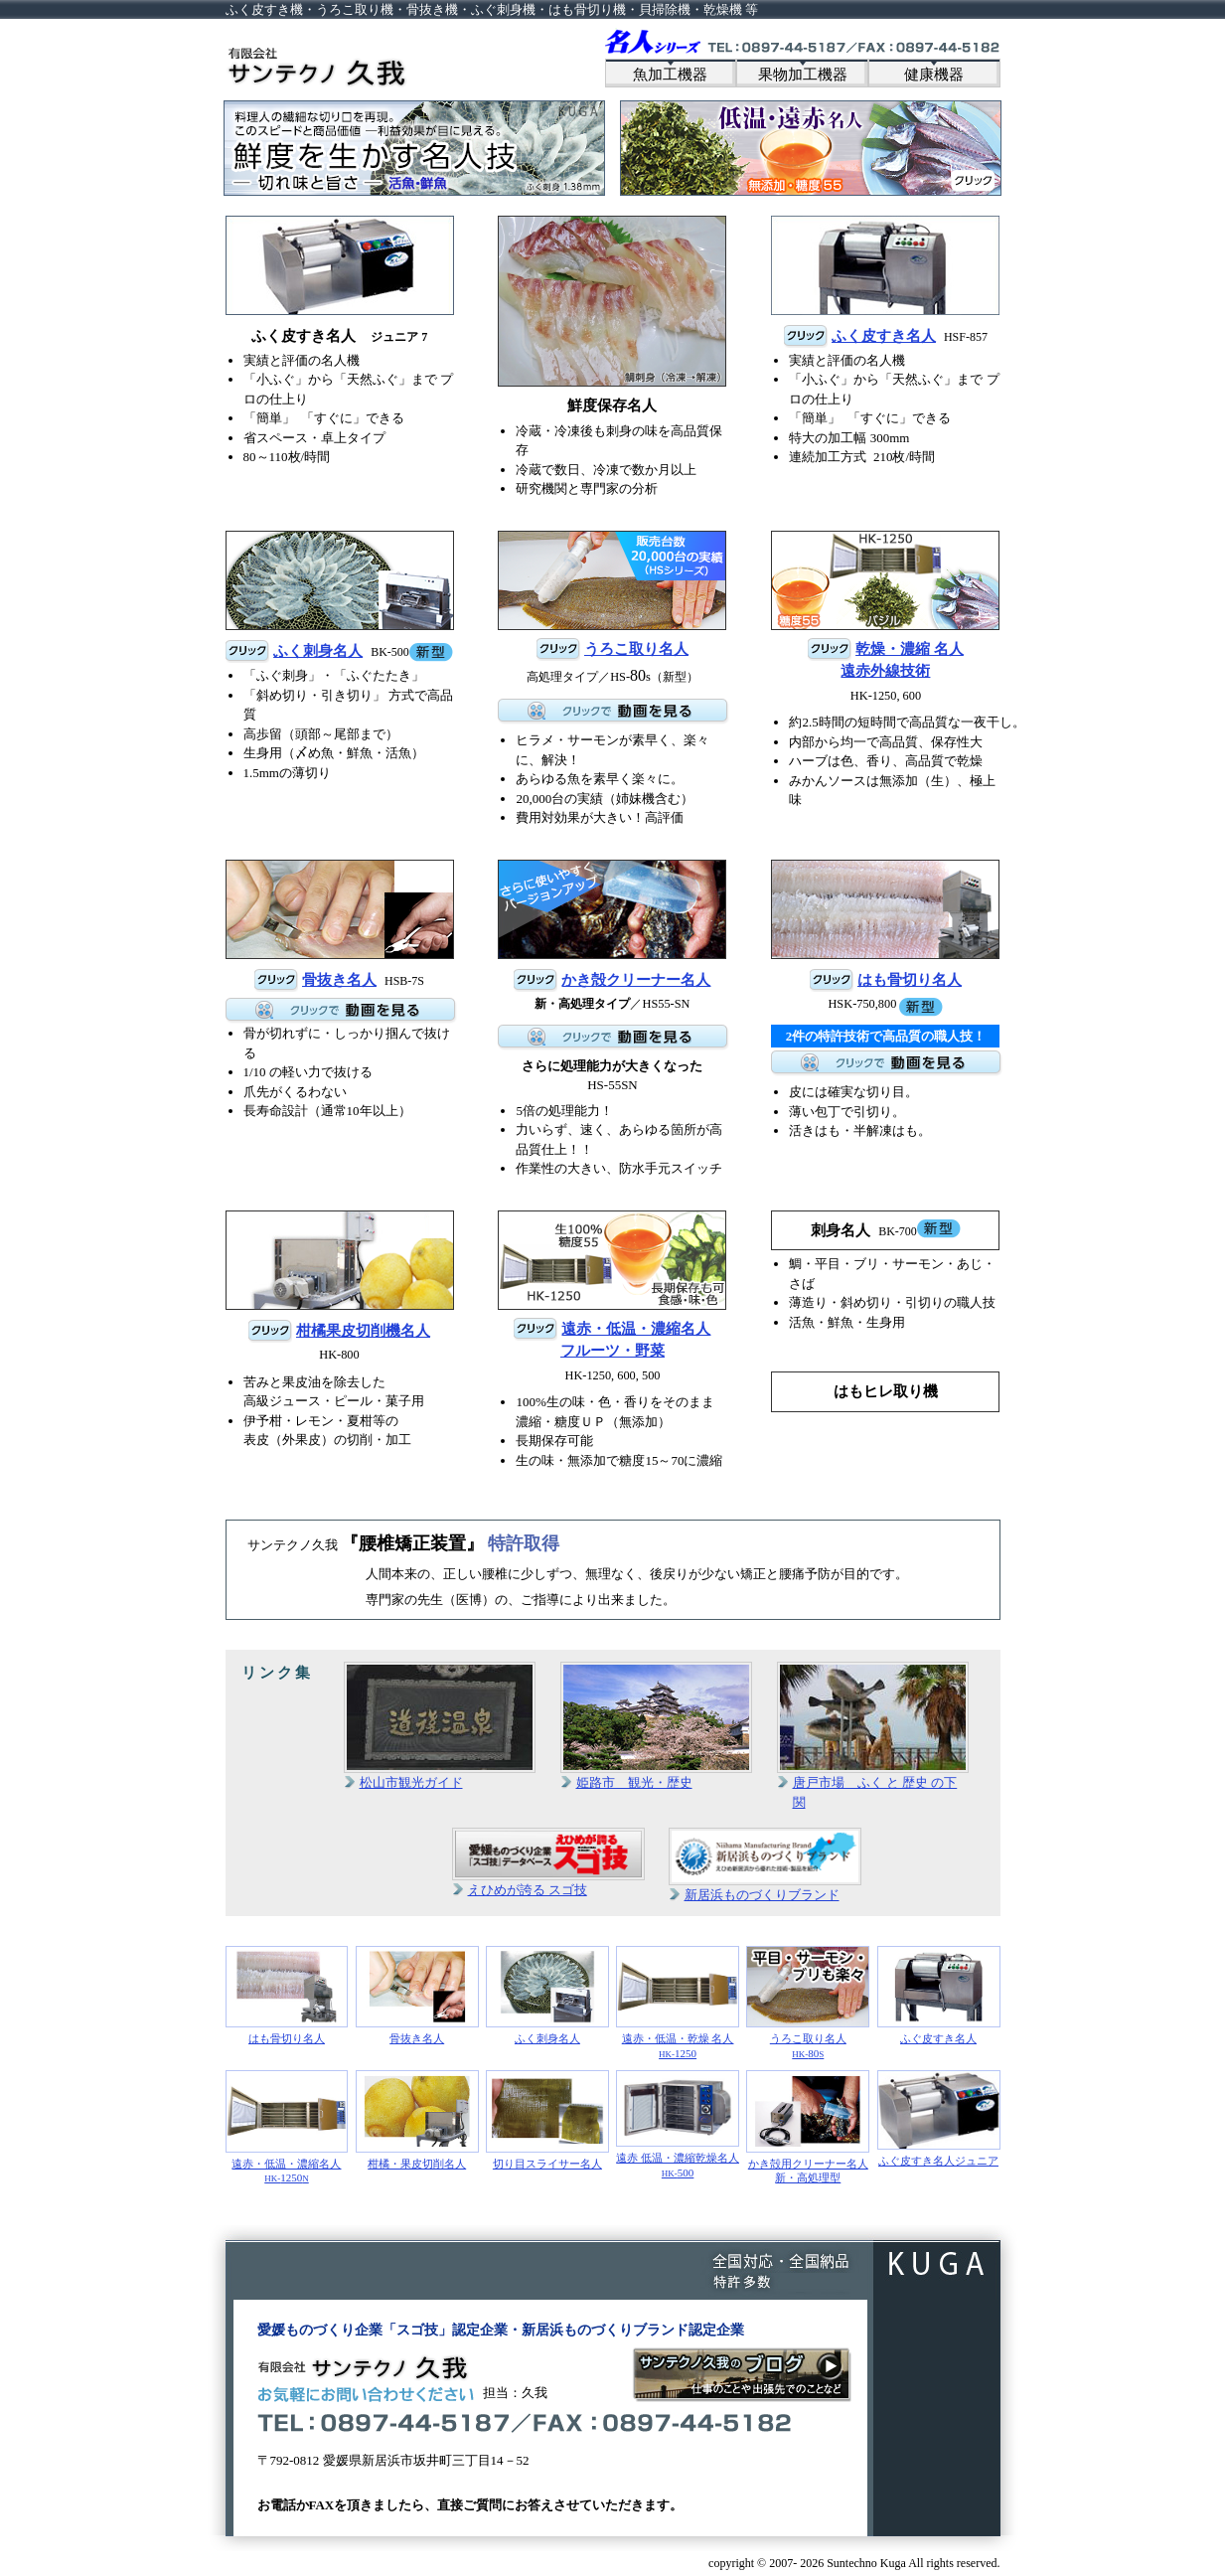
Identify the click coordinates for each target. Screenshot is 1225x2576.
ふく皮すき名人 (884, 336)
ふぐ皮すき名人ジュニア (938, 2118)
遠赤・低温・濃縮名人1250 (287, 2126)
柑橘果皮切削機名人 (363, 1331)
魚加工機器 (670, 74)
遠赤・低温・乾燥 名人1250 (677, 2002)
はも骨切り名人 (909, 980)
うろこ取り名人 (636, 649)
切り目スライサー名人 (547, 2119)
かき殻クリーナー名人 (635, 980)
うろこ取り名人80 (807, 2002)
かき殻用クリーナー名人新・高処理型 (807, 2126)
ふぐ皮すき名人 (938, 1995)
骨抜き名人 (339, 980)
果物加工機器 (802, 74)
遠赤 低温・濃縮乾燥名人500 (677, 2123)
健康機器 (934, 74)
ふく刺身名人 (318, 651)
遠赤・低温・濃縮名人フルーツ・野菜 (635, 1340)
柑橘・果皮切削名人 (417, 2119)
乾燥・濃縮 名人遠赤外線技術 (902, 660)
